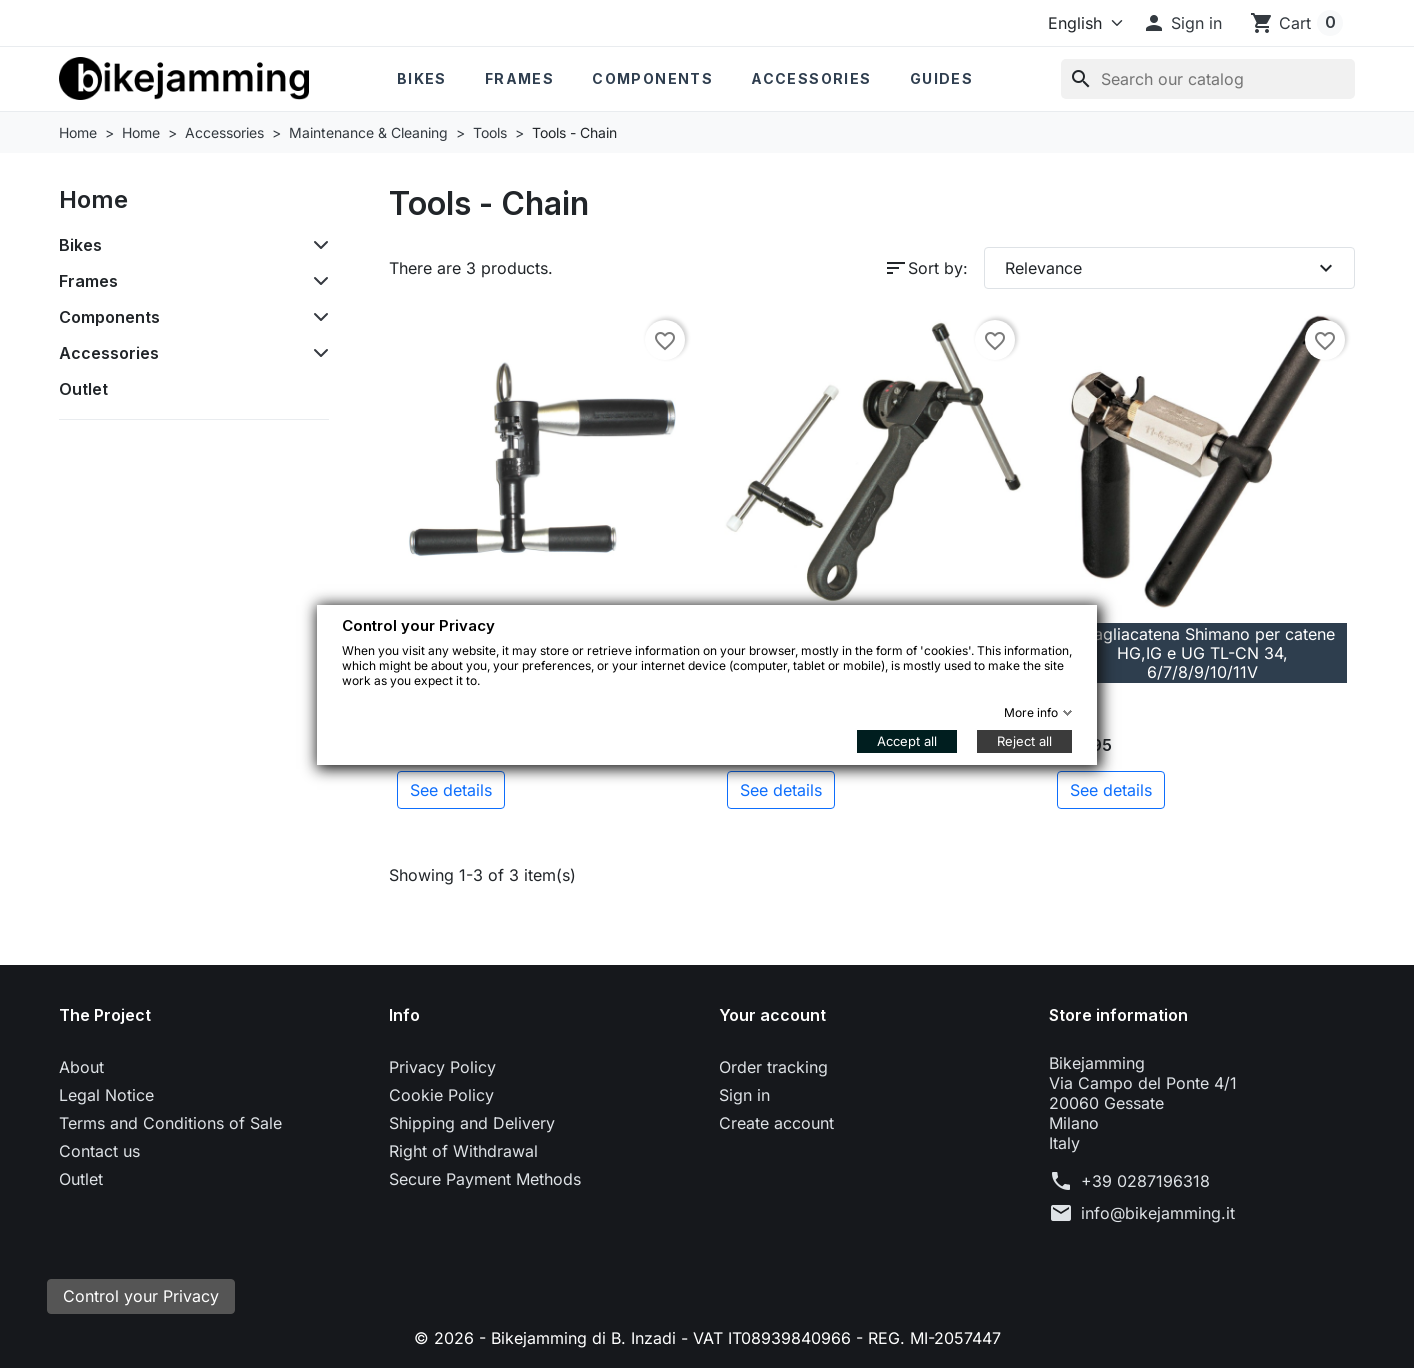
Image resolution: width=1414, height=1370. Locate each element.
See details (451, 790)
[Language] (1081, 23)
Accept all (907, 741)
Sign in (744, 1095)
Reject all (1024, 741)
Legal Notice (106, 1095)
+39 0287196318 (1145, 1181)
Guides (941, 78)
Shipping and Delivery (472, 1123)
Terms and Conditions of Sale (170, 1123)
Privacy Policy (442, 1067)
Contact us (99, 1151)
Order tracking (773, 1067)
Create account (776, 1123)
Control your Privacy (141, 1297)
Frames (519, 78)
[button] (1182, 23)
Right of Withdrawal (463, 1151)
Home (93, 199)
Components (652, 78)
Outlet (83, 389)
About (81, 1067)
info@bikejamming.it (1158, 1213)
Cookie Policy (441, 1095)
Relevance (1171, 268)
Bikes (422, 78)
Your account (772, 1015)
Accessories (811, 78)
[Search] (1208, 79)
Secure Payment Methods (485, 1179)
